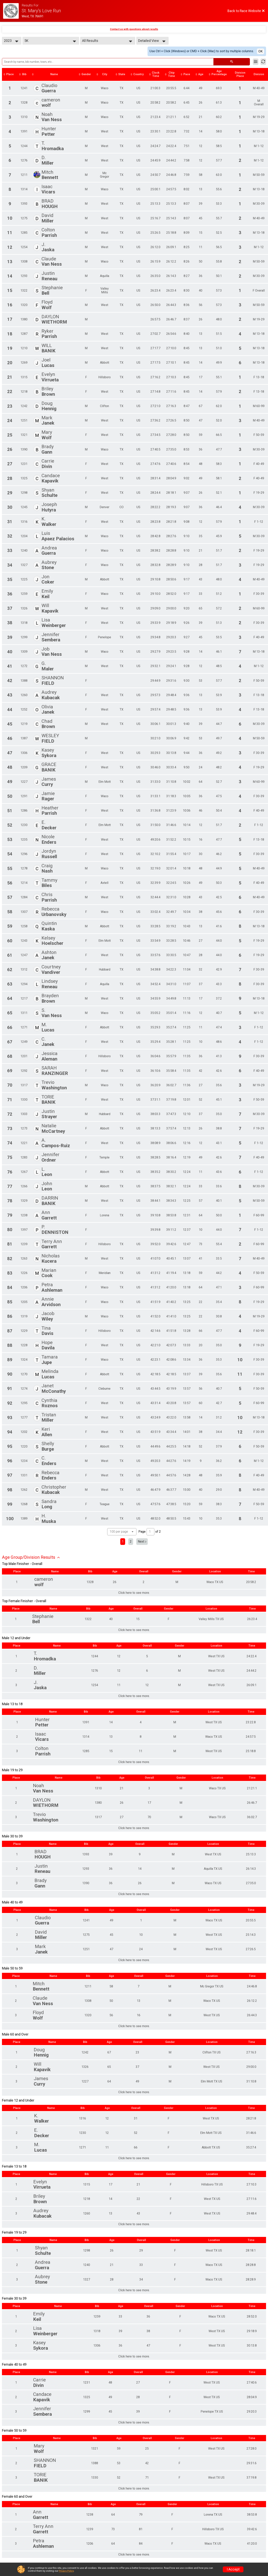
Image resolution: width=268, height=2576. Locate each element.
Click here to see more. (134, 1593)
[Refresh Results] (263, 61)
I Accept (233, 2569)
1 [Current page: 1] (123, 1541)
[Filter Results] (255, 61)
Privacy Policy (66, 2570)
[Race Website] (12, 11)
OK (260, 51)
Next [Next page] (142, 1541)
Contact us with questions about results (134, 29)
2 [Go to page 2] (131, 1541)
